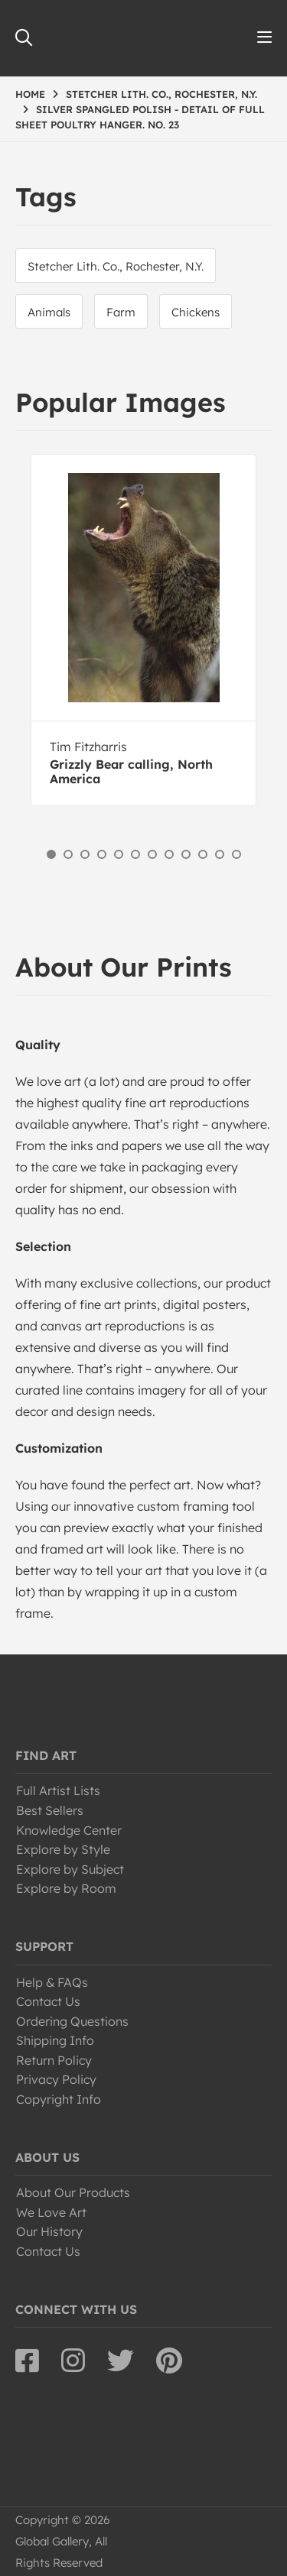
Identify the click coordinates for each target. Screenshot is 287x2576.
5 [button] (118, 854)
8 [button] (169, 854)
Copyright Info (58, 2099)
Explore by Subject (70, 1869)
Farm (120, 312)
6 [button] (135, 854)
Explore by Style (63, 1849)
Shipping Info (55, 2040)
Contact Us (48, 2001)
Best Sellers (49, 1810)
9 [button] (186, 854)
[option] (143, 630)
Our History (49, 2231)
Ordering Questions (72, 2021)
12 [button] (236, 854)
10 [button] (202, 854)
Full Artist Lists (58, 1790)
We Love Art (51, 2212)
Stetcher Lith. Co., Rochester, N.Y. (116, 266)
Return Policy (54, 2060)
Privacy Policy (56, 2079)
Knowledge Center (69, 1830)
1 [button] (51, 854)
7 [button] (152, 854)
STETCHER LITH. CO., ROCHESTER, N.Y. (161, 94)
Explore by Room (66, 1888)
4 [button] (101, 854)
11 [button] (219, 854)
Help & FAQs (52, 1982)
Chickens (195, 312)
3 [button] (85, 854)
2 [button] (68, 854)
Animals (49, 312)
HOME (30, 94)
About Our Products (73, 2192)
